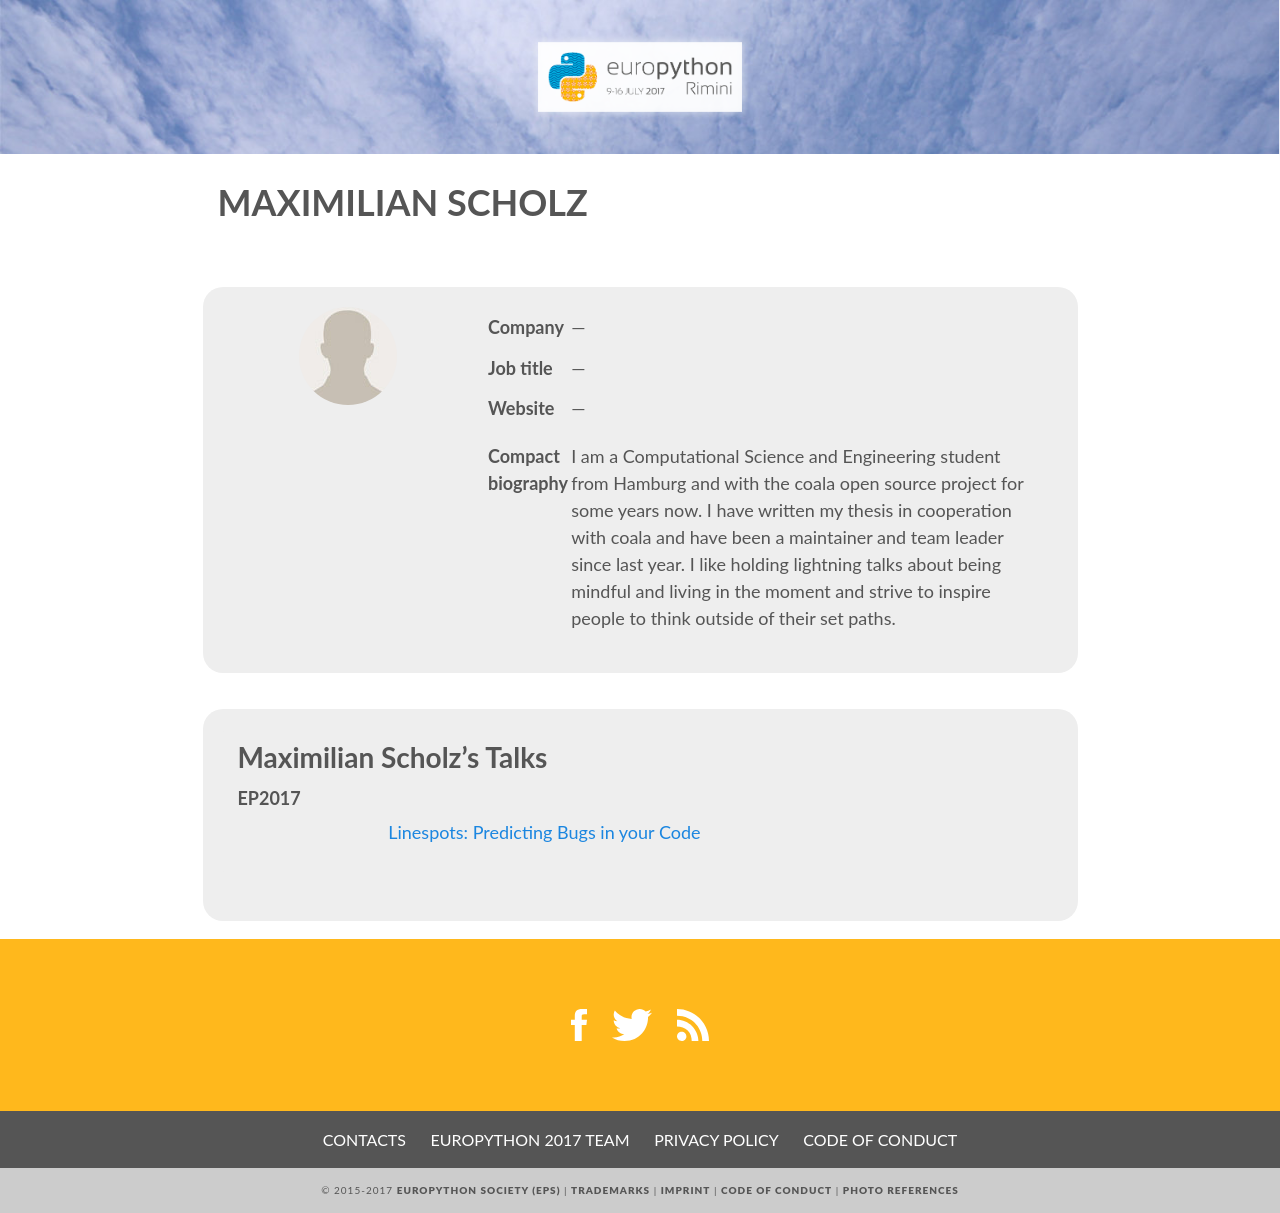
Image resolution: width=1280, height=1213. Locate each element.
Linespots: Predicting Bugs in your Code (544, 832)
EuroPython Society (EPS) (479, 1190)
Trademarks (610, 1190)
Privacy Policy (716, 1139)
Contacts (364, 1139)
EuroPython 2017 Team (530, 1139)
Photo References (901, 1190)
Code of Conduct (880, 1139)
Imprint (686, 1190)
